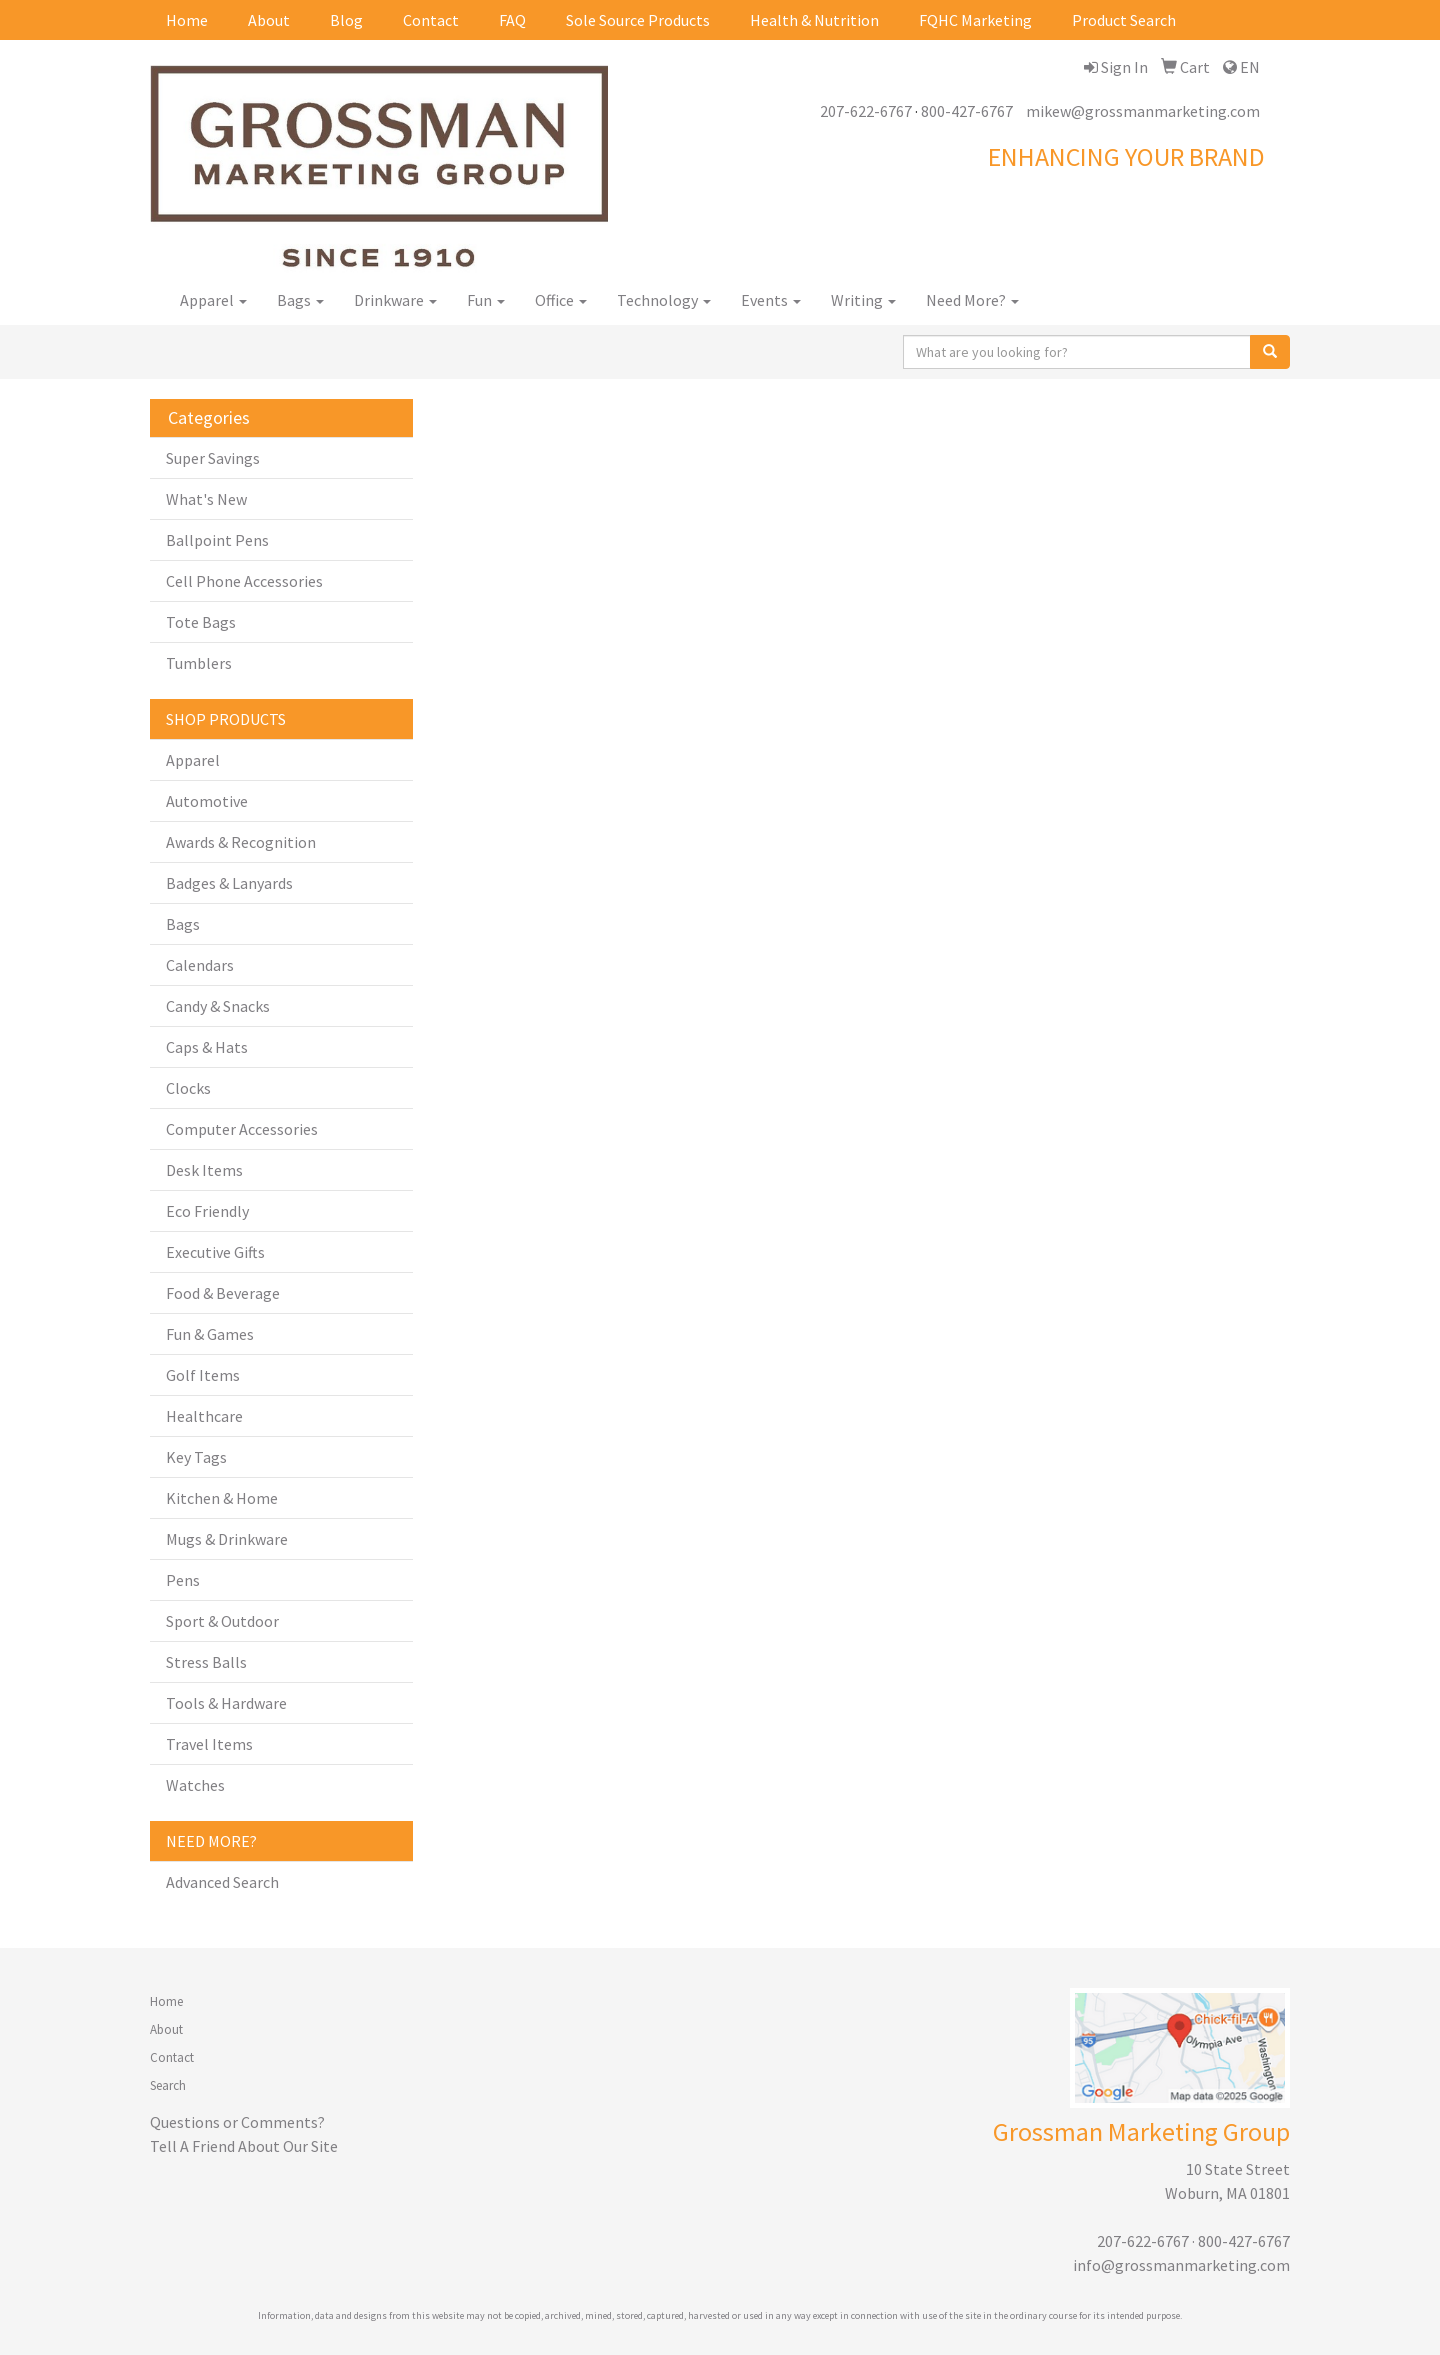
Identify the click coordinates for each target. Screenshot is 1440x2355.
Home (187, 20)
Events (771, 300)
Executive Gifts (215, 1252)
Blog (346, 20)
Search (168, 2085)
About (269, 20)
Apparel (213, 300)
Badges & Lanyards (229, 883)
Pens (183, 1580)
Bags (300, 300)
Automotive (207, 801)
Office (561, 300)
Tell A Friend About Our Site (244, 2146)
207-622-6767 (866, 111)
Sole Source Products (638, 20)
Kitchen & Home (222, 1498)
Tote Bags (201, 622)
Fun (486, 300)
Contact (431, 20)
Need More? (972, 300)
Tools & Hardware (226, 1703)
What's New (206, 499)
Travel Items (209, 1744)
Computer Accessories (242, 1129)
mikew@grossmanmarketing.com (1143, 111)
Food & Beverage (223, 1293)
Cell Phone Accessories (244, 581)
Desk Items (204, 1170)
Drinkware (395, 300)
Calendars (200, 965)
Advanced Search (222, 1882)
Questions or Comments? (237, 2122)
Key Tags (196, 1457)
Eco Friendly (207, 1211)
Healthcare (204, 1416)
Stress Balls (206, 1662)
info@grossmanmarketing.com (1181, 2265)
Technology (664, 300)
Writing (863, 300)
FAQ (512, 20)
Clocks (188, 1088)
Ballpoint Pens (217, 540)
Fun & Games (210, 1334)
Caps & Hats (207, 1047)
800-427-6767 (967, 111)
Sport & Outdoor (222, 1621)
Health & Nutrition (814, 20)
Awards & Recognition (241, 842)
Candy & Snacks (218, 1006)
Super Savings (213, 458)
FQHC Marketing (975, 20)
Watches (195, 1785)
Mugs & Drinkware (227, 1539)
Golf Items (203, 1375)
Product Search (1124, 20)
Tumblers (199, 663)
